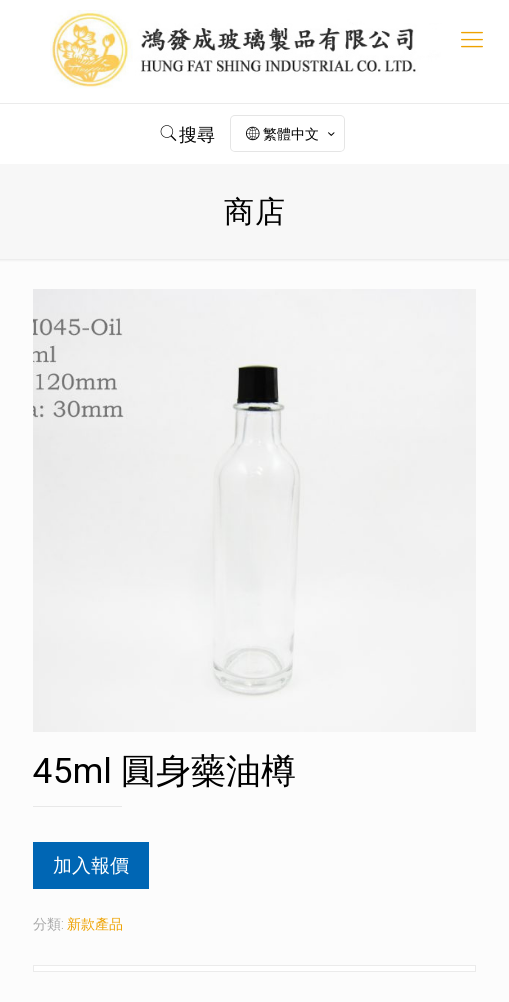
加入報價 (91, 865)
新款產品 (95, 924)
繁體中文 (292, 134)
